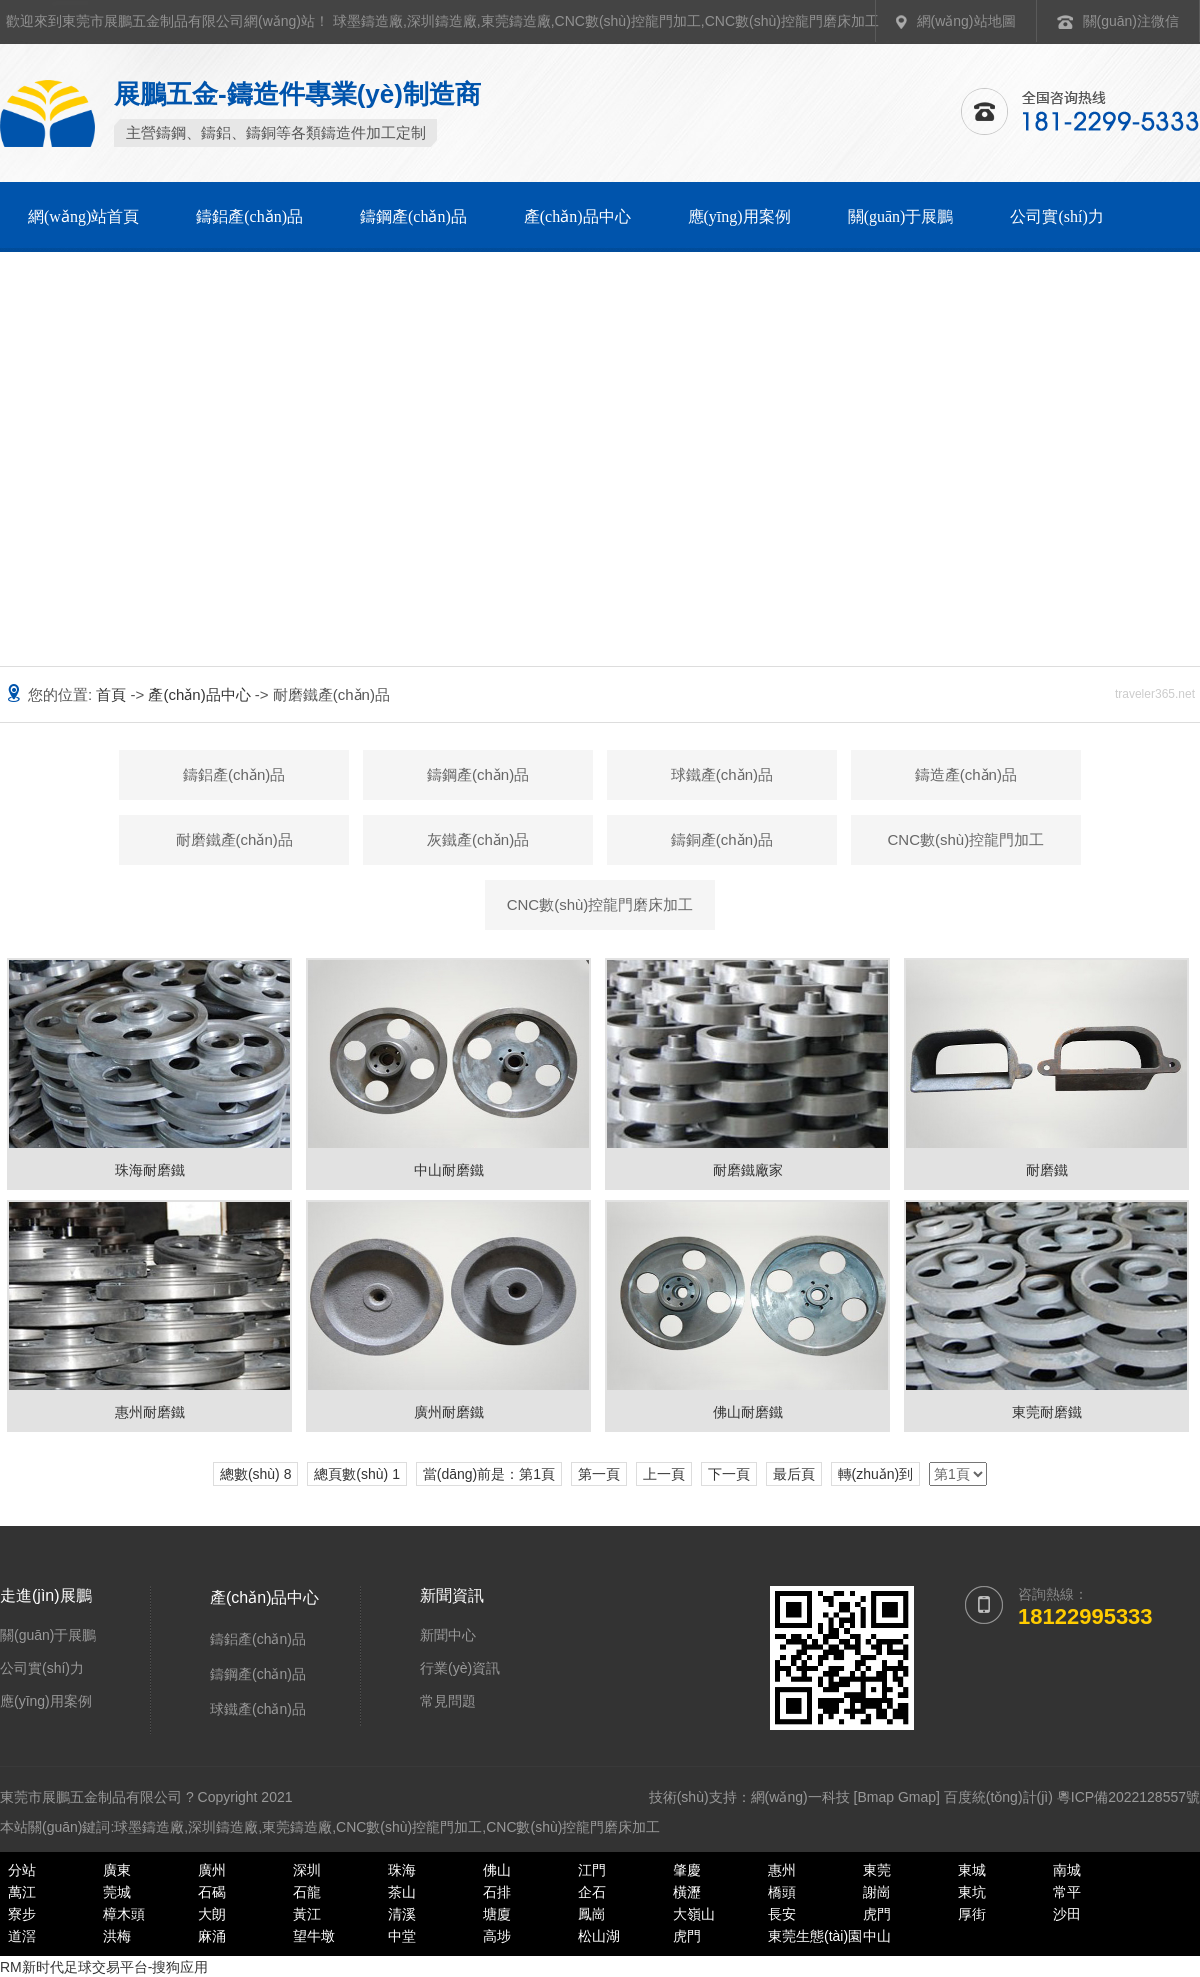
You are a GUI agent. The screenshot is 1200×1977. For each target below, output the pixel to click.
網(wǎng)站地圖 (966, 21)
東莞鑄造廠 (516, 21)
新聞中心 (448, 1635)
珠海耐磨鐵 (150, 1170)
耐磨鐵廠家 (748, 1170)
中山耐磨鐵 (449, 1170)
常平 (1067, 1892)
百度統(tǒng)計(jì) (998, 1797)
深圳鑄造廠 (442, 21)
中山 (877, 1936)
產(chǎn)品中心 (577, 216)
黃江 (307, 1914)
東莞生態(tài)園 (815, 1936)
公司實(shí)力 (1056, 216)
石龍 (307, 1892)
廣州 (212, 1870)
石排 (497, 1892)
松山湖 (599, 1936)
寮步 (22, 1914)
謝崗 (877, 1892)
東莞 (877, 1870)
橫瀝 (687, 1892)
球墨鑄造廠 (368, 21)
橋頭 (782, 1892)
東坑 (972, 1892)
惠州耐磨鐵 (150, 1412)
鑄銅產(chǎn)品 (722, 839)
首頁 (113, 694)
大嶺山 (694, 1914)
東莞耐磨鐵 (1047, 1412)
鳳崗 (592, 1914)
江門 (592, 1870)
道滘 (22, 1936)
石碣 (212, 1892)
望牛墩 (314, 1936)
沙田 (1067, 1914)
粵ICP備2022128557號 (1128, 1797)
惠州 (782, 1870)
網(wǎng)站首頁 (83, 216)
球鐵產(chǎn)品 (722, 774)
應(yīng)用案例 (739, 216)
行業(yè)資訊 (460, 1668)
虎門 (877, 1914)
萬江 (22, 1892)
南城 (1067, 1870)
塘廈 (497, 1914)
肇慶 (687, 1870)
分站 (22, 1870)
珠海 (402, 1870)
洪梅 (117, 1936)
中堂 (402, 1936)
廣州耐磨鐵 (449, 1412)
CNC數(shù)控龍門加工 (628, 21)
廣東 (117, 1870)
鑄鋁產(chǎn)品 (249, 216)
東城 (972, 1870)
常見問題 (448, 1701)
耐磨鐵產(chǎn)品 (234, 839)
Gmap (917, 1797)
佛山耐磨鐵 (748, 1412)
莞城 (117, 1892)
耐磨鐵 (1047, 1170)
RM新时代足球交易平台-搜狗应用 (104, 1967)
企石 (592, 1892)
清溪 (402, 1914)
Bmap (875, 1797)
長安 (782, 1914)
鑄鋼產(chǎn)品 (413, 216)
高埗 (497, 1936)
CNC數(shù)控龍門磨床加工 (792, 21)
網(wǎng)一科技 (800, 1797)
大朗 (212, 1914)
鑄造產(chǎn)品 (966, 774)
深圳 (307, 1870)
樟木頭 (124, 1914)
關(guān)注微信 (1131, 21)
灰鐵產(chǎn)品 (478, 839)
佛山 (497, 1870)
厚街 (972, 1914)
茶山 (402, 1892)
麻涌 (212, 1936)
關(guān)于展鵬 (901, 216)
